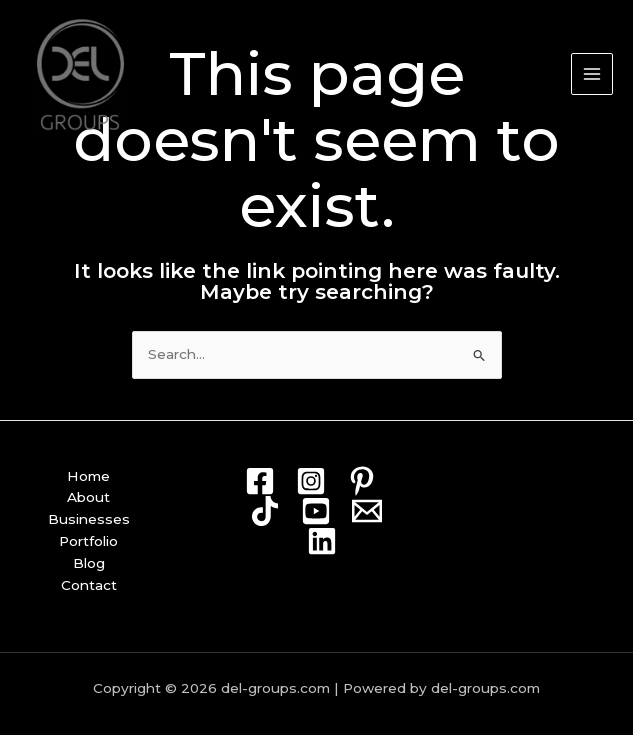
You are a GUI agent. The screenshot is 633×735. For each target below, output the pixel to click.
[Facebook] (260, 481)
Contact (89, 585)
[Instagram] (311, 481)
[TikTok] (265, 511)
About (88, 497)
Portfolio (88, 541)
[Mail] (367, 511)
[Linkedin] (322, 541)
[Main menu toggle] (592, 74)
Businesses (89, 519)
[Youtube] (316, 511)
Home (88, 476)
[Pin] (362, 481)
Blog (89, 563)
